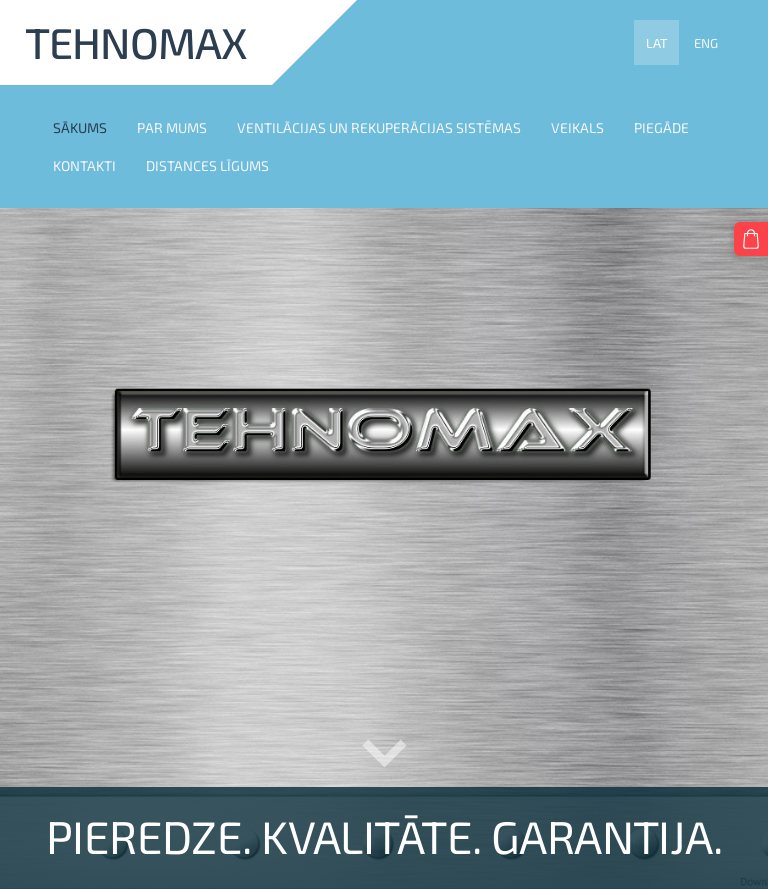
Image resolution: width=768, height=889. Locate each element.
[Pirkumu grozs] (751, 239)
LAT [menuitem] (657, 43)
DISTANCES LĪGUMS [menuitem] (207, 165)
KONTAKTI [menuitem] (84, 165)
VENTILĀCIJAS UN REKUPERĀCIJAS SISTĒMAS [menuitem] (379, 127)
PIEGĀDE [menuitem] (661, 127)
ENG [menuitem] (706, 43)
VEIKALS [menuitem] (577, 127)
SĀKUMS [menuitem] (80, 127)
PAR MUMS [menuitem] (172, 127)
